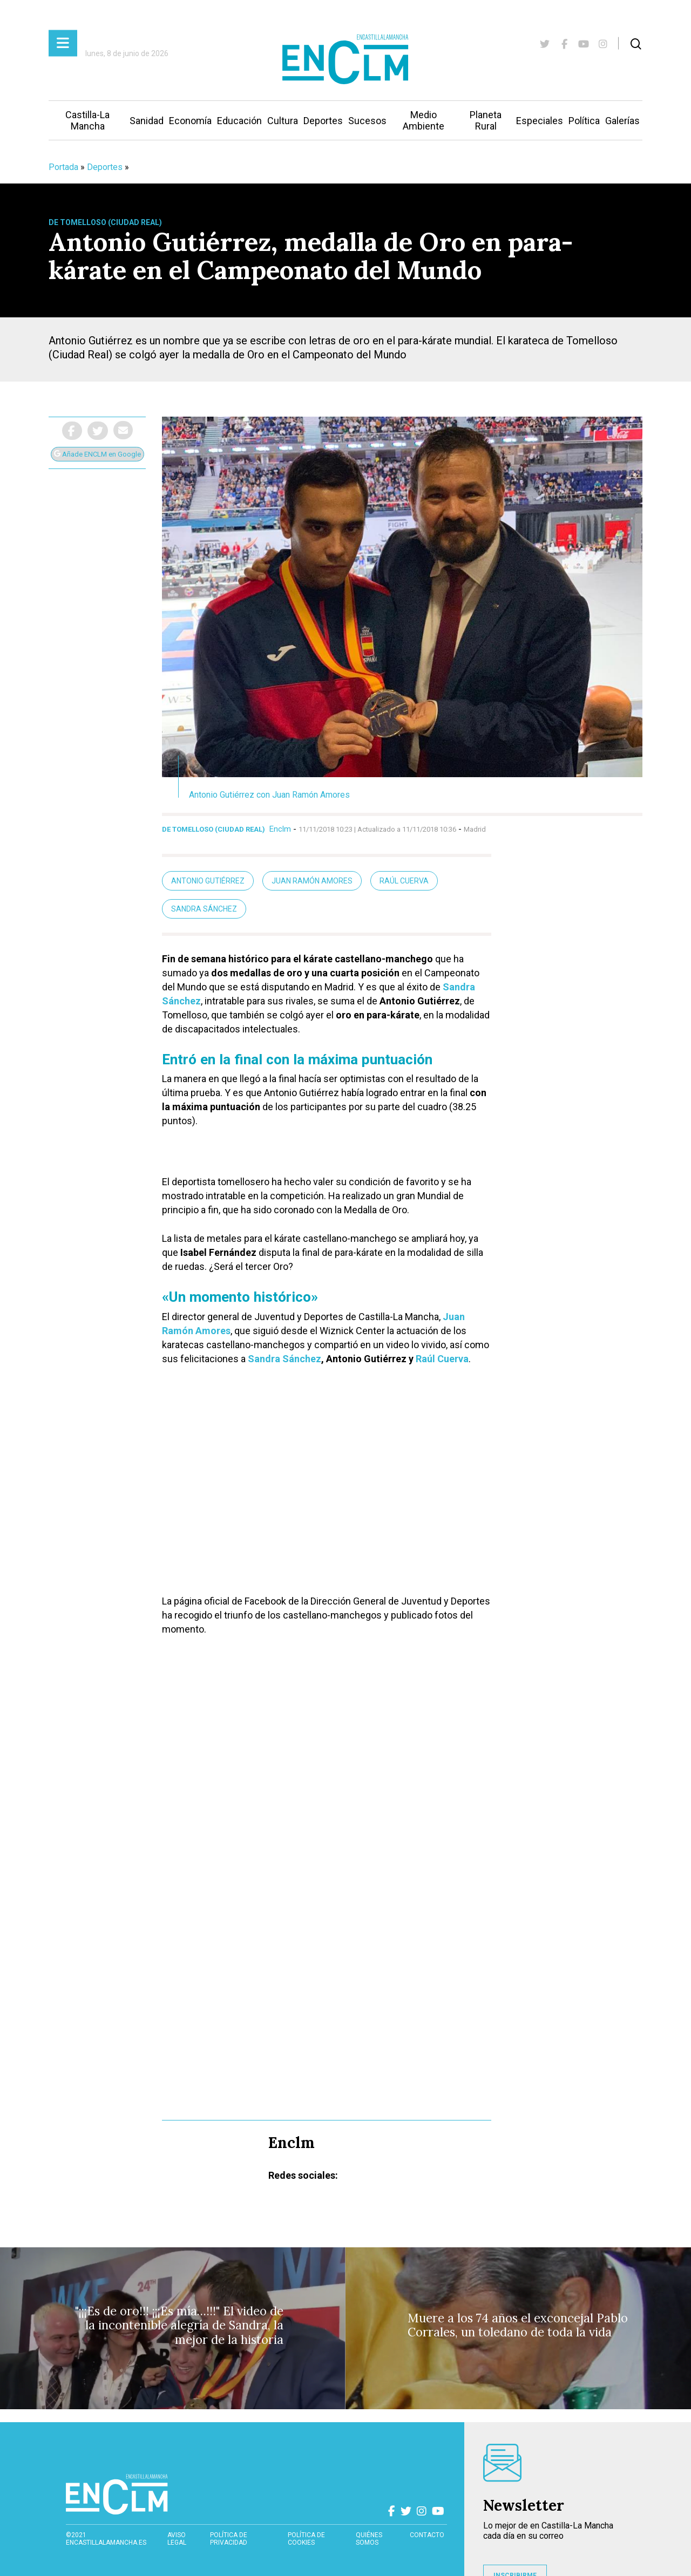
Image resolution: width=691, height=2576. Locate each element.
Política (584, 120)
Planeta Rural (486, 120)
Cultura (282, 120)
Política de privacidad (228, 2538)
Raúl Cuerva (404, 880)
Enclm (280, 829)
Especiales (539, 120)
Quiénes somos (369, 2538)
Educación (239, 120)
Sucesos (367, 120)
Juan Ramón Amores (312, 880)
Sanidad (147, 120)
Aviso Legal (176, 2538)
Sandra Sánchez (204, 909)
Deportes (323, 120)
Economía (190, 120)
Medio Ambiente (423, 120)
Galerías (622, 120)
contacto (427, 2535)
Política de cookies (306, 2538)
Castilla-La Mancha (87, 120)
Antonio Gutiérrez (208, 880)
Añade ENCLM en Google (97, 454)
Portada (63, 167)
